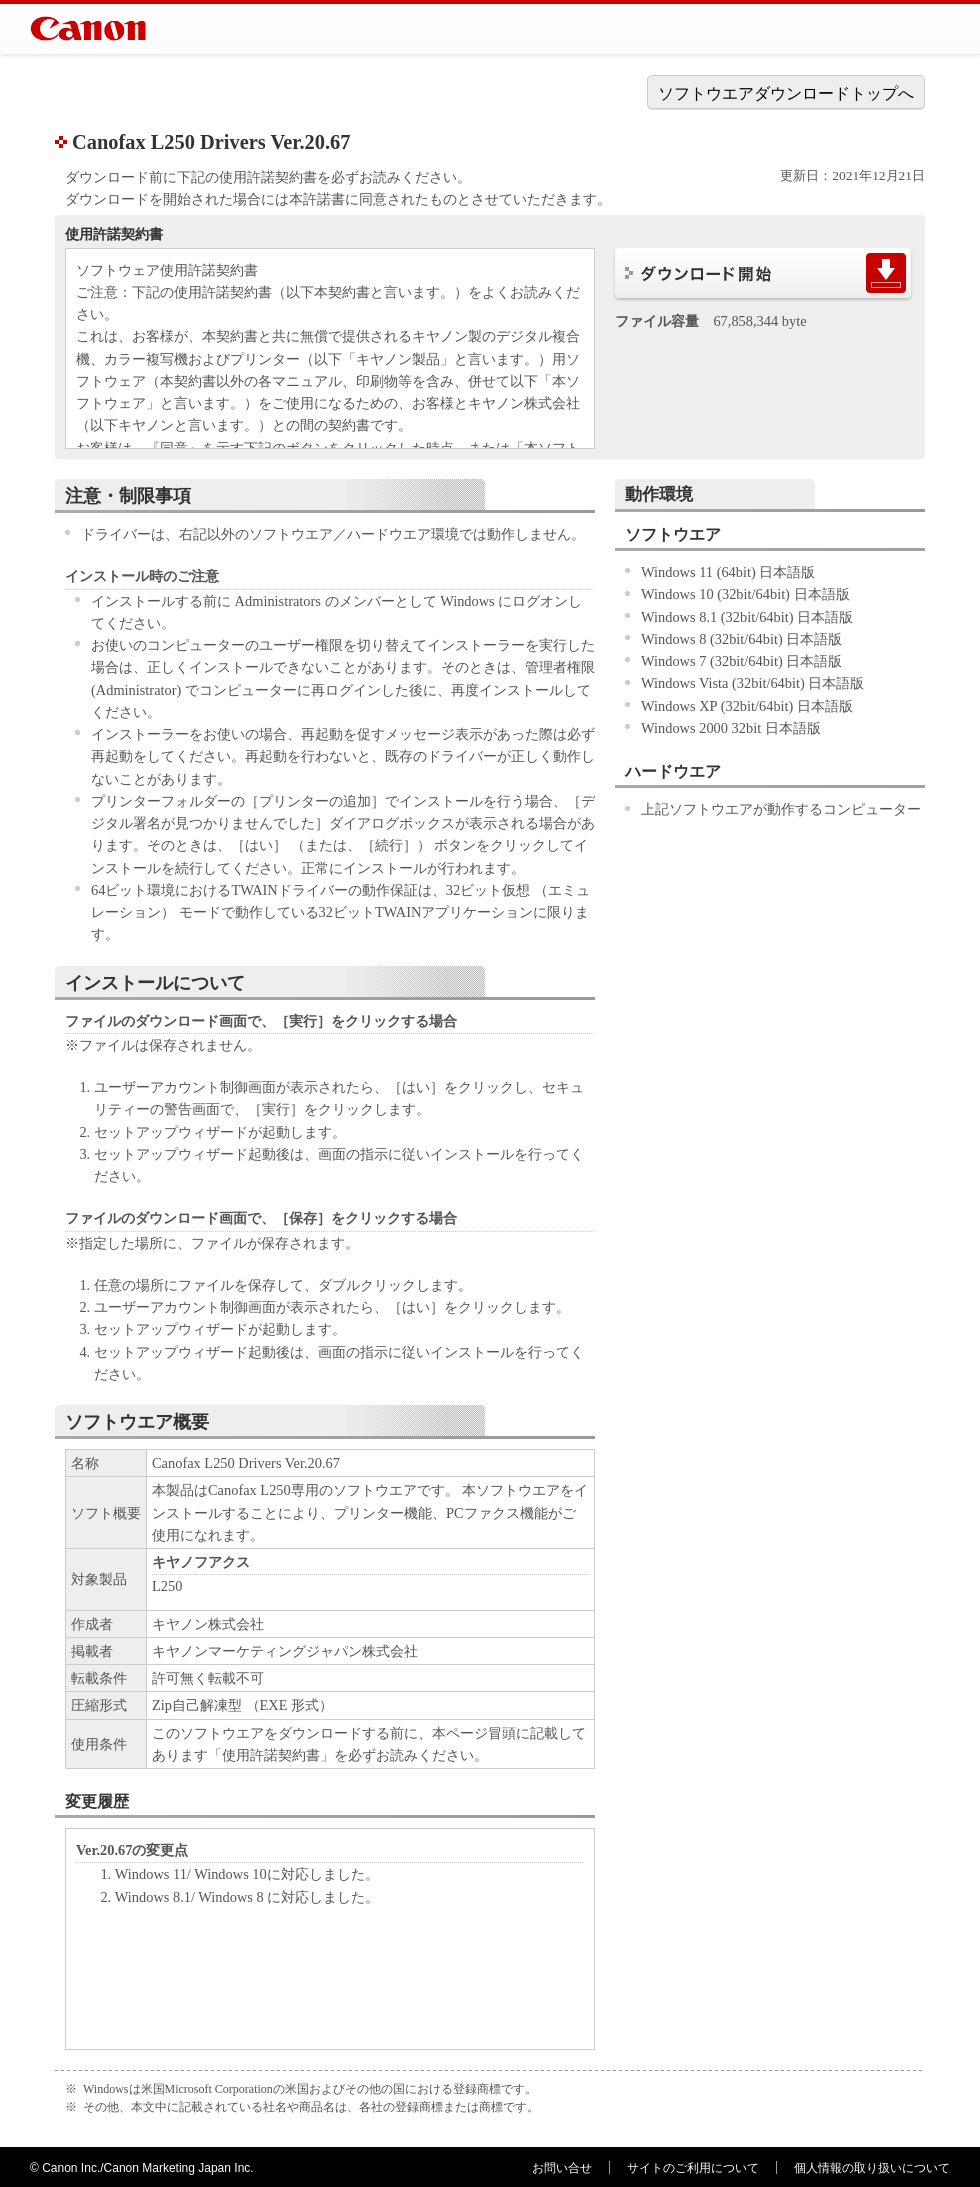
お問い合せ (562, 2168)
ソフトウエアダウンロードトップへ (786, 93)
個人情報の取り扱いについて (872, 2168)
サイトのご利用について (693, 2168)
